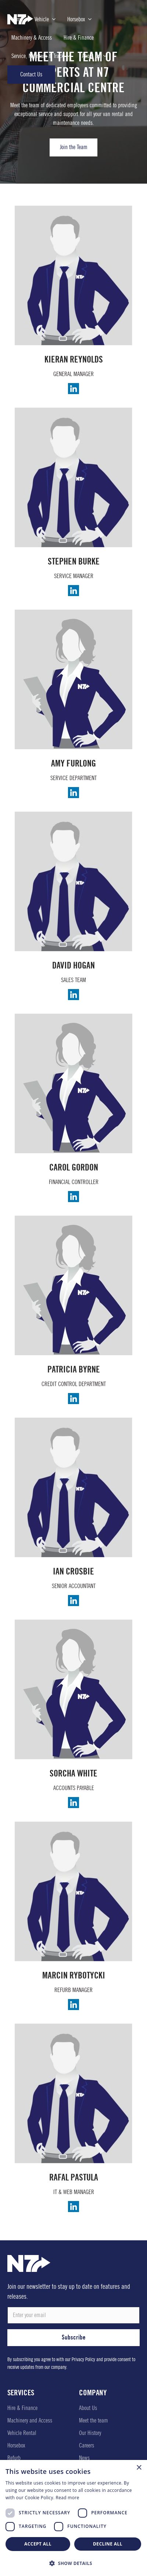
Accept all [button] (37, 2544)
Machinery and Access (29, 2420)
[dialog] (73, 2518)
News (84, 2457)
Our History (90, 2432)
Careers (86, 2445)
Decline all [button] (107, 2544)
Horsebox (16, 2445)
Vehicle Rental (21, 2432)
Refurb (14, 2457)
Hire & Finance (22, 2407)
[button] (73, 2563)
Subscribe (74, 2337)
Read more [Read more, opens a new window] (67, 2497)
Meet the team (93, 2420)
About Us (88, 2407)
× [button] (138, 2468)
